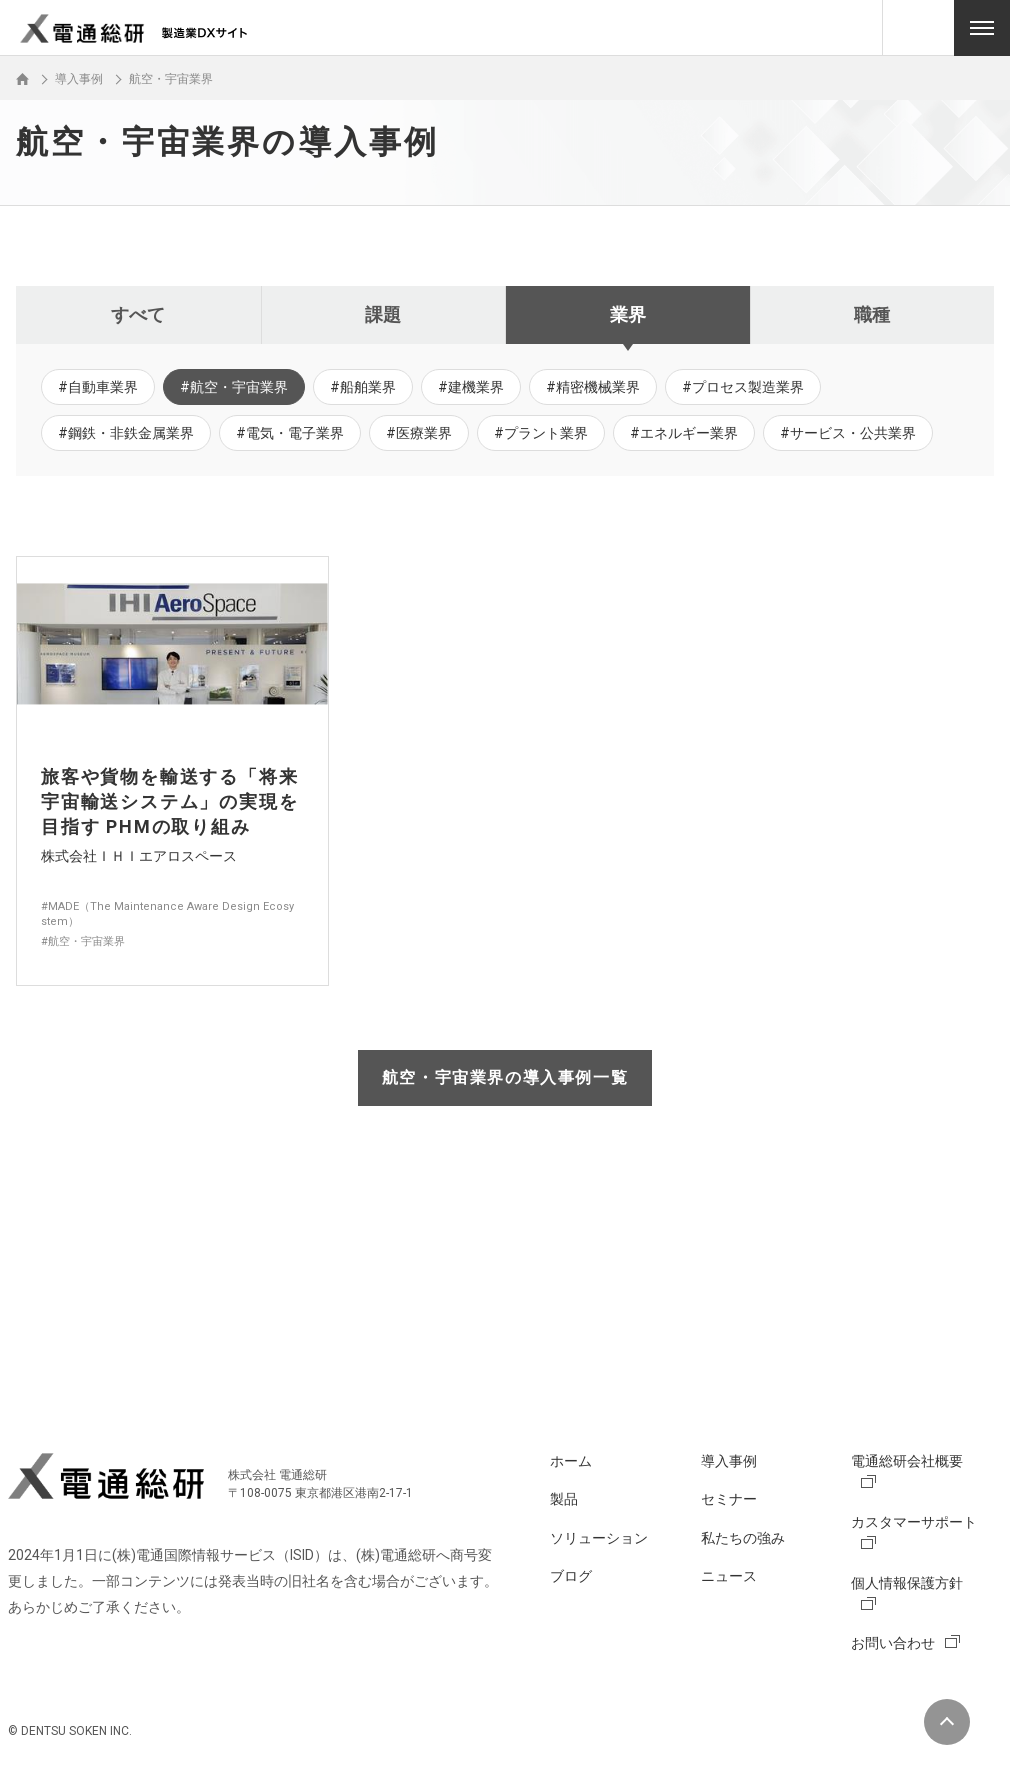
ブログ (571, 1576)
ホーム (571, 1461)
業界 (628, 314)
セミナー (729, 1499)
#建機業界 (471, 387)
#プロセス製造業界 (743, 387)
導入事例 (729, 1461)
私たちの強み (743, 1538)
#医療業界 (419, 433)
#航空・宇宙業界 (234, 387)
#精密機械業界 (593, 387)
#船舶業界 (363, 387)
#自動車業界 (98, 387)
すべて (138, 314)
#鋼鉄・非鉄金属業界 (126, 433)
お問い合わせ (893, 1643)
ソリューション (599, 1538)
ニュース (729, 1576)
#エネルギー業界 (684, 433)
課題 (383, 314)
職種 (872, 314)
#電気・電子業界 (290, 433)
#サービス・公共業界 (848, 433)
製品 (564, 1499)
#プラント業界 (541, 433)
